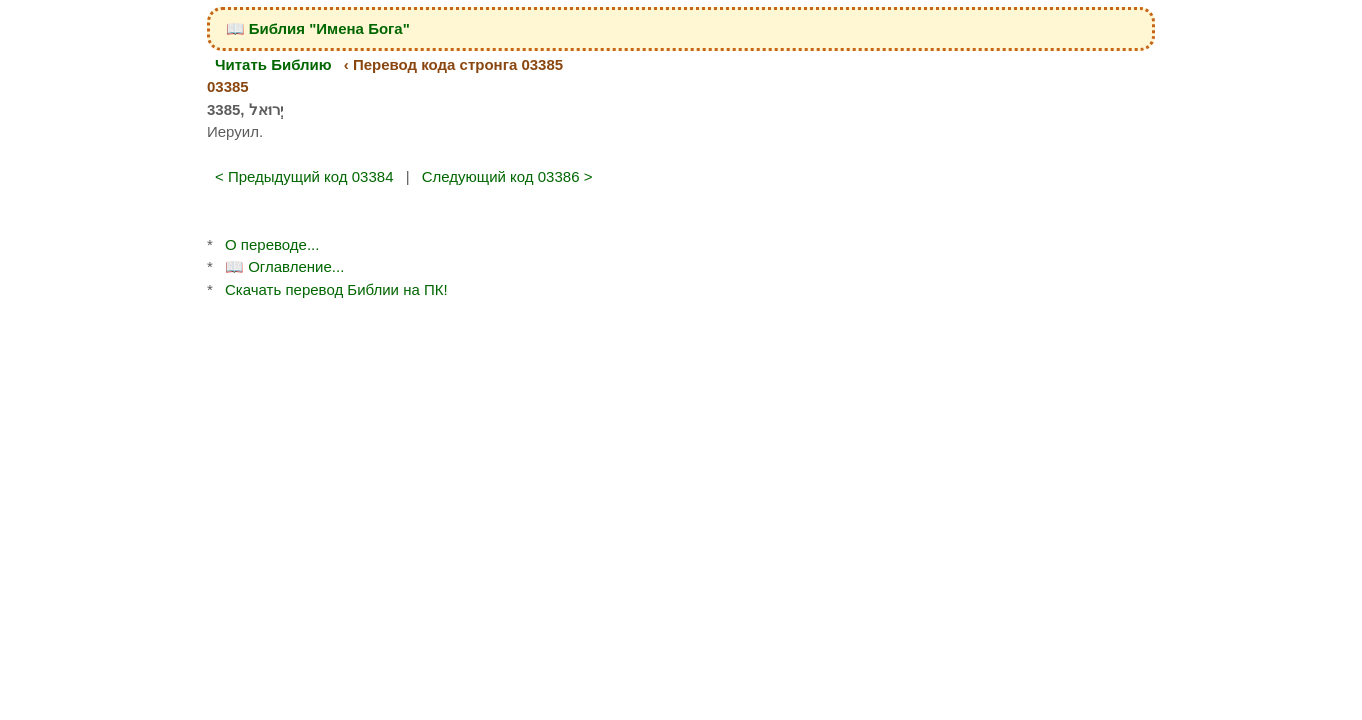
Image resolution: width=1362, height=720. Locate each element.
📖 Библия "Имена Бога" (318, 28)
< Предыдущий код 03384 (304, 176)
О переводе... (272, 244)
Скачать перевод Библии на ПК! (336, 289)
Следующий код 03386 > (507, 176)
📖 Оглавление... (284, 266)
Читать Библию (273, 64)
